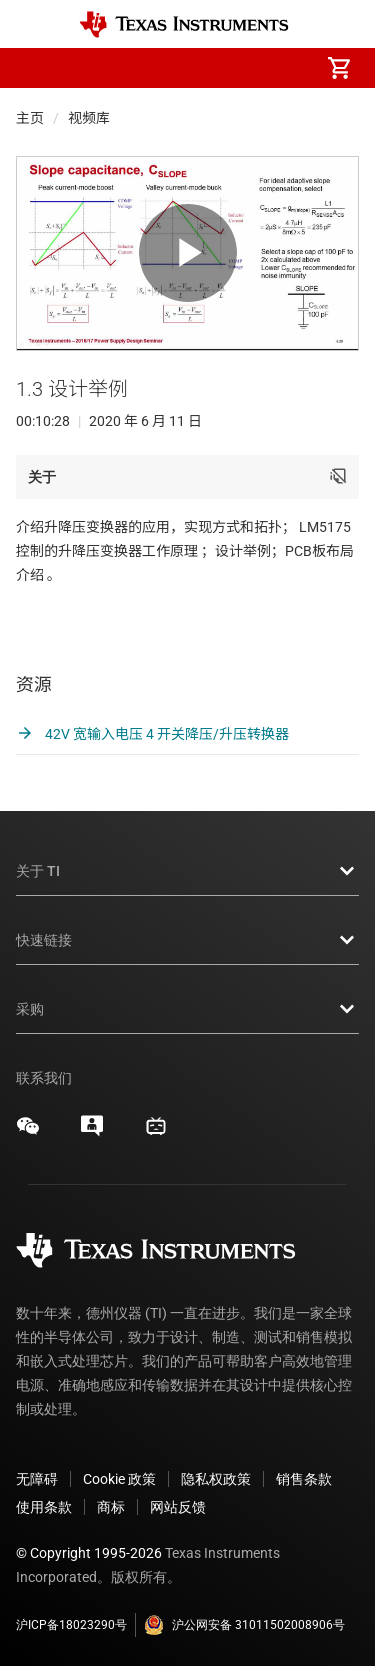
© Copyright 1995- (89, 1550)
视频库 (89, 118)
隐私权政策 (216, 1476)
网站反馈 (178, 1504)
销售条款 (304, 1476)
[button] (36, 68)
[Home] (184, 24)
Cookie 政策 (119, 1476)
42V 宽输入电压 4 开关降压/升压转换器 (152, 732)
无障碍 (37, 1476)
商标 (111, 1504)
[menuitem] (171, 68)
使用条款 (44, 1504)
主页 (30, 118)
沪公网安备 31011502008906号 (244, 1622)
